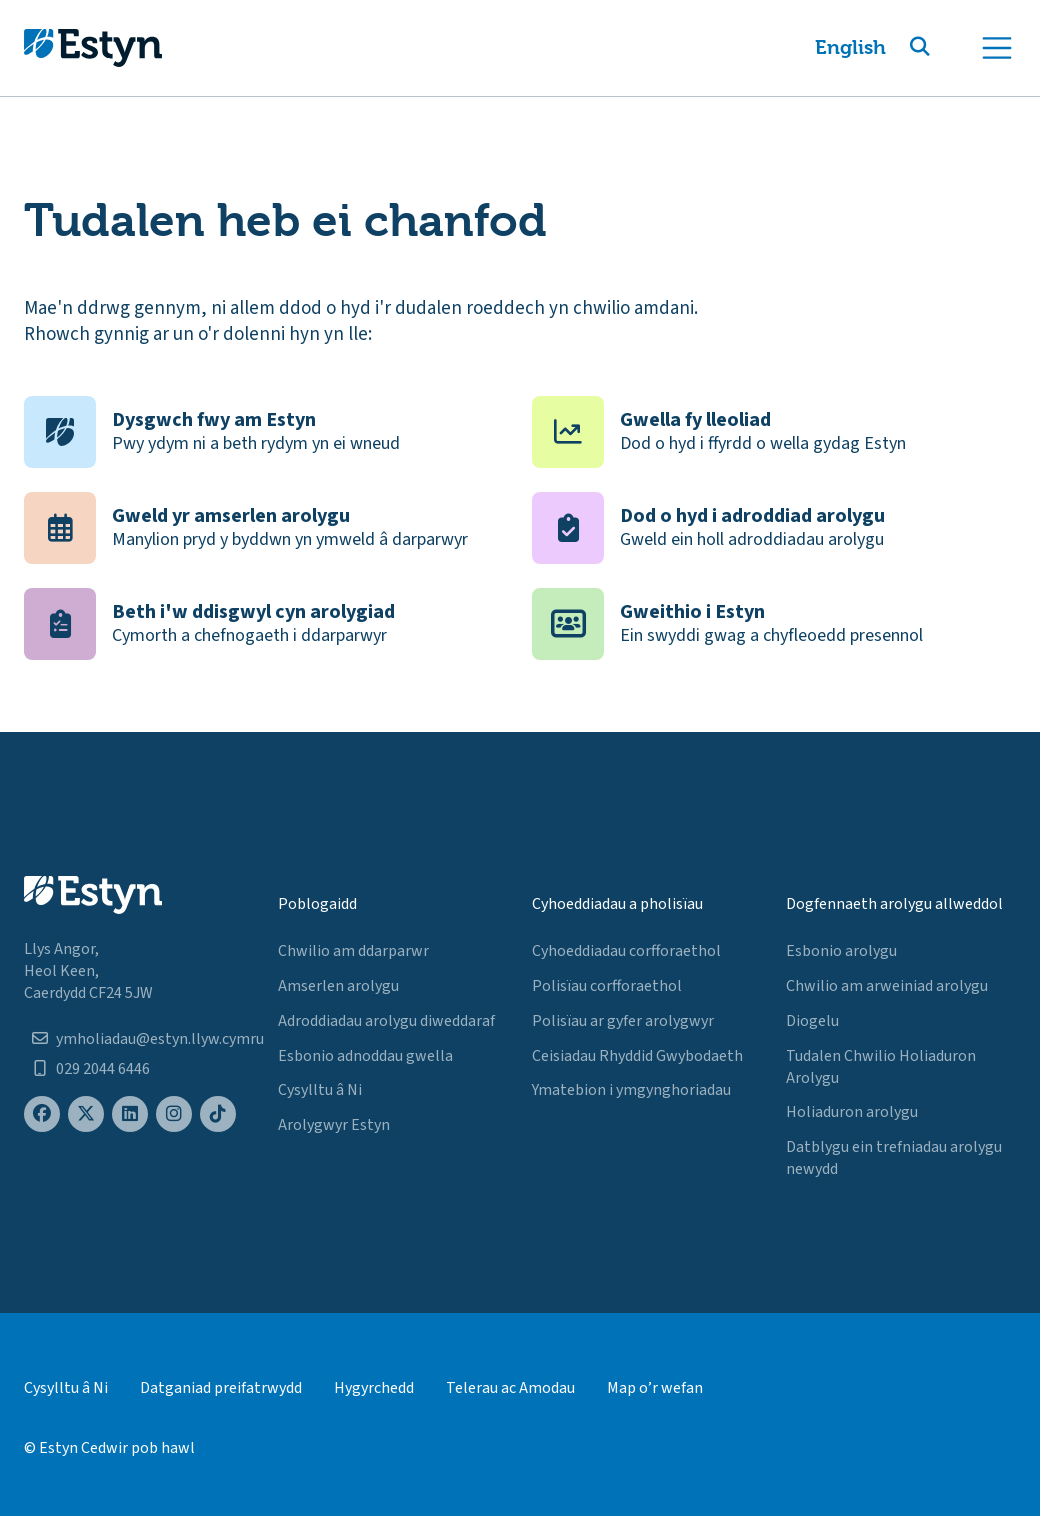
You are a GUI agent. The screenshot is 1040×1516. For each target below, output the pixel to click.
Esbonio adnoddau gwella (365, 1056)
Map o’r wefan (655, 1388)
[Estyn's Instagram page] (174, 1114)
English (850, 47)
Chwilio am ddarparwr (353, 951)
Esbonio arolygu (841, 951)
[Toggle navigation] (997, 48)
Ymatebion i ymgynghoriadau (631, 1090)
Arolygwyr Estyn (334, 1125)
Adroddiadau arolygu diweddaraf (386, 1021)
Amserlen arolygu (338, 986)
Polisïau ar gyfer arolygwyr (623, 1021)
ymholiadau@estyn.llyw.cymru (160, 1039)
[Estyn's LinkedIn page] (130, 1114)
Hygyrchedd (374, 1388)
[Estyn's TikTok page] (218, 1114)
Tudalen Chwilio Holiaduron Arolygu (881, 1067)
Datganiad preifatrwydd (221, 1388)
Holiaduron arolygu (852, 1112)
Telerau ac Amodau (510, 1388)
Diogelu (812, 1021)
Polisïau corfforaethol (607, 986)
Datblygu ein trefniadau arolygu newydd (894, 1158)
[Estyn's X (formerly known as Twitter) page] (86, 1114)
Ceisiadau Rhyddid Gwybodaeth (637, 1056)
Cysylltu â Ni (320, 1090)
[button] (944, 48)
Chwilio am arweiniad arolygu (887, 986)
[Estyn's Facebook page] (42, 1114)
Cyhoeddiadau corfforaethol (626, 951)
